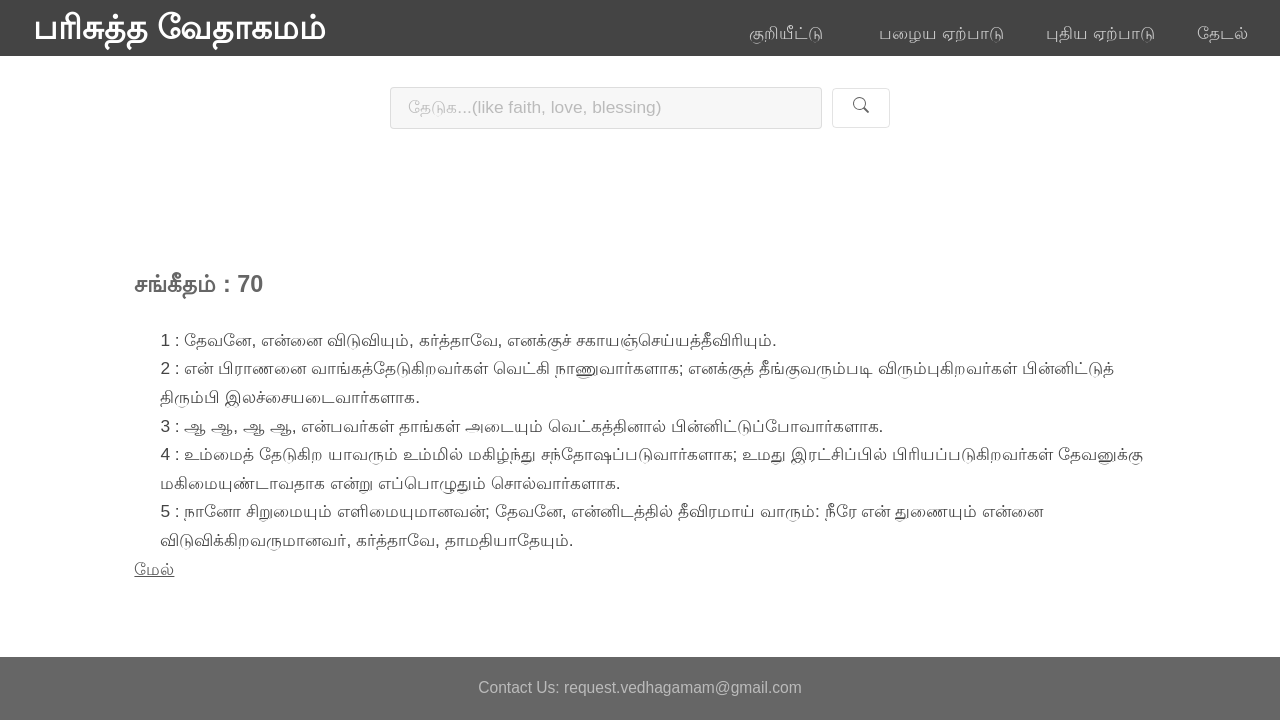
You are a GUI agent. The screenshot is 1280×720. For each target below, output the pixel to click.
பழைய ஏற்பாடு (941, 33)
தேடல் (1222, 33)
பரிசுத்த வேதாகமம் (179, 28)
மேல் (154, 569)
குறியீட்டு (793, 33)
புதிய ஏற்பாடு (1100, 33)
